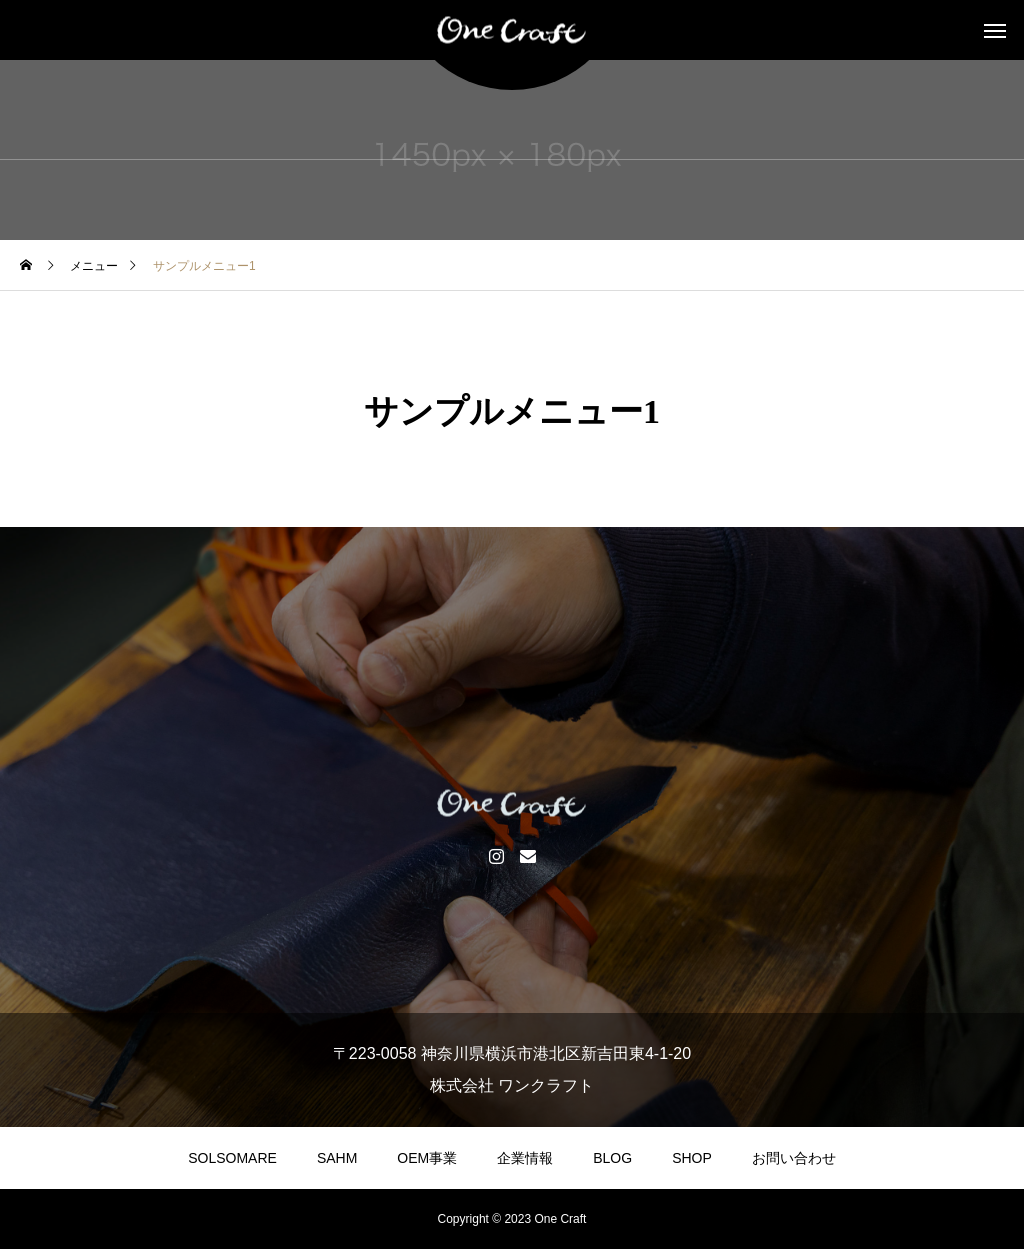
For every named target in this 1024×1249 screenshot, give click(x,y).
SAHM (337, 1158)
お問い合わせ (794, 1158)
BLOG (612, 1158)
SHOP (692, 1158)
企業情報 (525, 1158)
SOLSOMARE (232, 1158)
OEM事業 (427, 1158)
